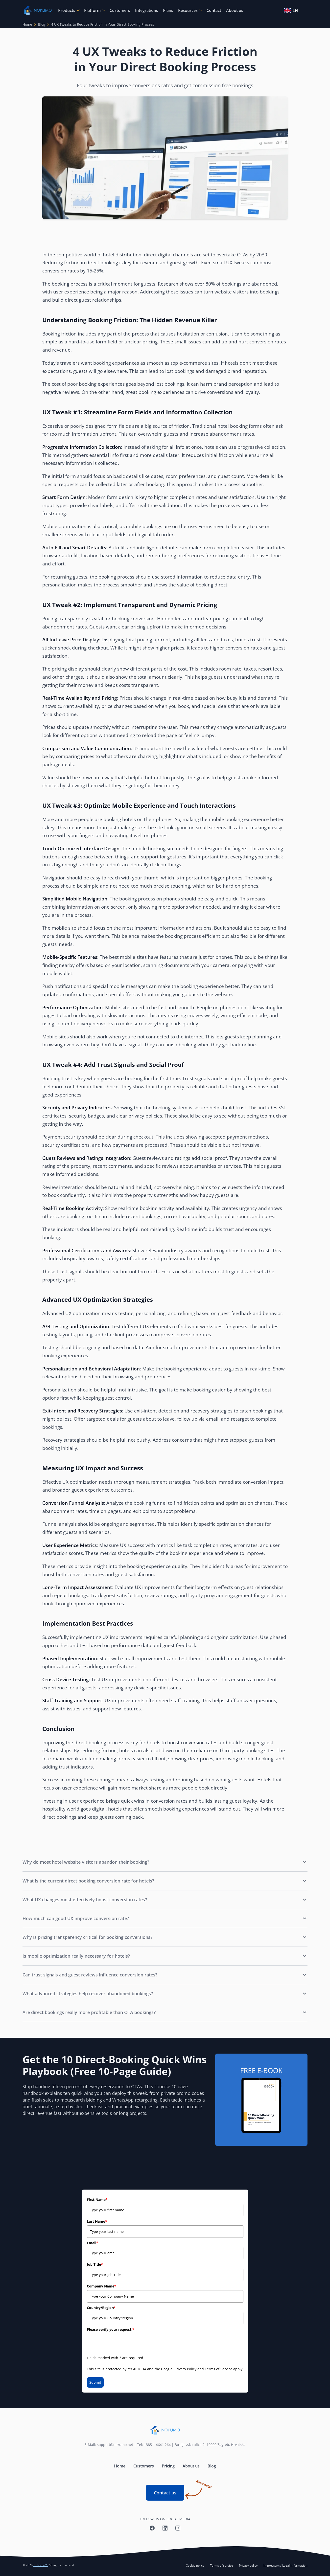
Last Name (97, 2221)
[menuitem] (68, 10)
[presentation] (124, 2343)
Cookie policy (195, 2565)
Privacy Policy (185, 2369)
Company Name (101, 2286)
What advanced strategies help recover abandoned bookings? (165, 1994)
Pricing (168, 2466)
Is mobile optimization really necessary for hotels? (165, 1956)
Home (27, 24)
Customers (120, 10)
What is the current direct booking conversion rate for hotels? (165, 1881)
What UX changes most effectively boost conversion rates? (165, 1900)
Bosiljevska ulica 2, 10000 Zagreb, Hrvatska (210, 2444)
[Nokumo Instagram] (177, 2528)
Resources (188, 10)
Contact (214, 10)
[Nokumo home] (165, 2430)
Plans (168, 10)
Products (66, 10)
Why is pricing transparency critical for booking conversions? (165, 1937)
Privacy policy (248, 2565)
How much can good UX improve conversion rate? (165, 1918)
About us (234, 10)
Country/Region (101, 2307)
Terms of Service (219, 2369)
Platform (92, 10)
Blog (41, 24)
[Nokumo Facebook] (152, 2528)
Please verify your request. (110, 2329)
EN (291, 10)
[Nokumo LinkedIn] (165, 2528)
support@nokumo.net (115, 2444)
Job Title (95, 2264)
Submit (95, 2382)
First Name (97, 2199)
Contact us (169, 2490)
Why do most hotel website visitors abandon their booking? (165, 1862)
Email (92, 2242)
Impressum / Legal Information (285, 2565)
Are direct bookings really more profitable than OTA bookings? (165, 2012)
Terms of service (221, 2565)
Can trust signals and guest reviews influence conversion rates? (165, 1975)
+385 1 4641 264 (157, 2444)
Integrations (146, 10)
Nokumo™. (40, 2565)
